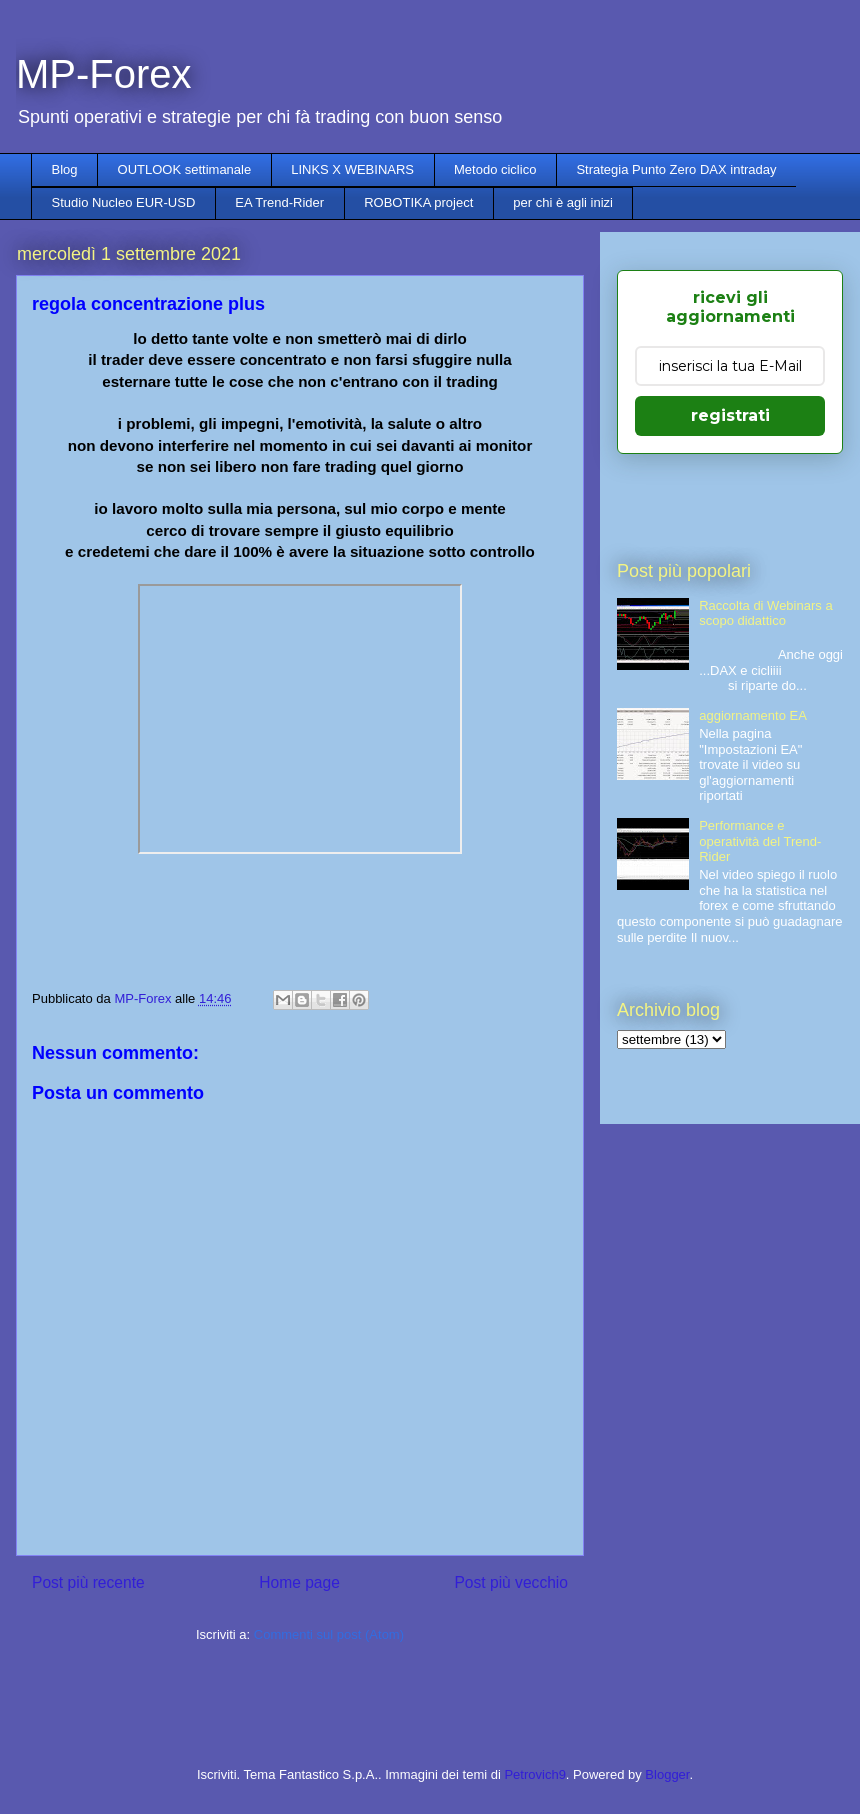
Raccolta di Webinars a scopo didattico (765, 613)
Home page (299, 1582)
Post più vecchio (511, 1582)
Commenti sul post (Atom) (329, 1634)
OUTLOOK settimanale (185, 169)
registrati (730, 415)
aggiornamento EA (753, 715)
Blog (65, 169)
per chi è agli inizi (563, 202)
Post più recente (88, 1582)
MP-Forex (104, 74)
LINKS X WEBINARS (352, 169)
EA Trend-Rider (279, 202)
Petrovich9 (534, 1774)
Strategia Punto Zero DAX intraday (676, 169)
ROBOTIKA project (418, 202)
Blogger (667, 1774)
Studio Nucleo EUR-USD (124, 202)
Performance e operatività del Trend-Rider (760, 841)
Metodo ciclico (495, 169)
